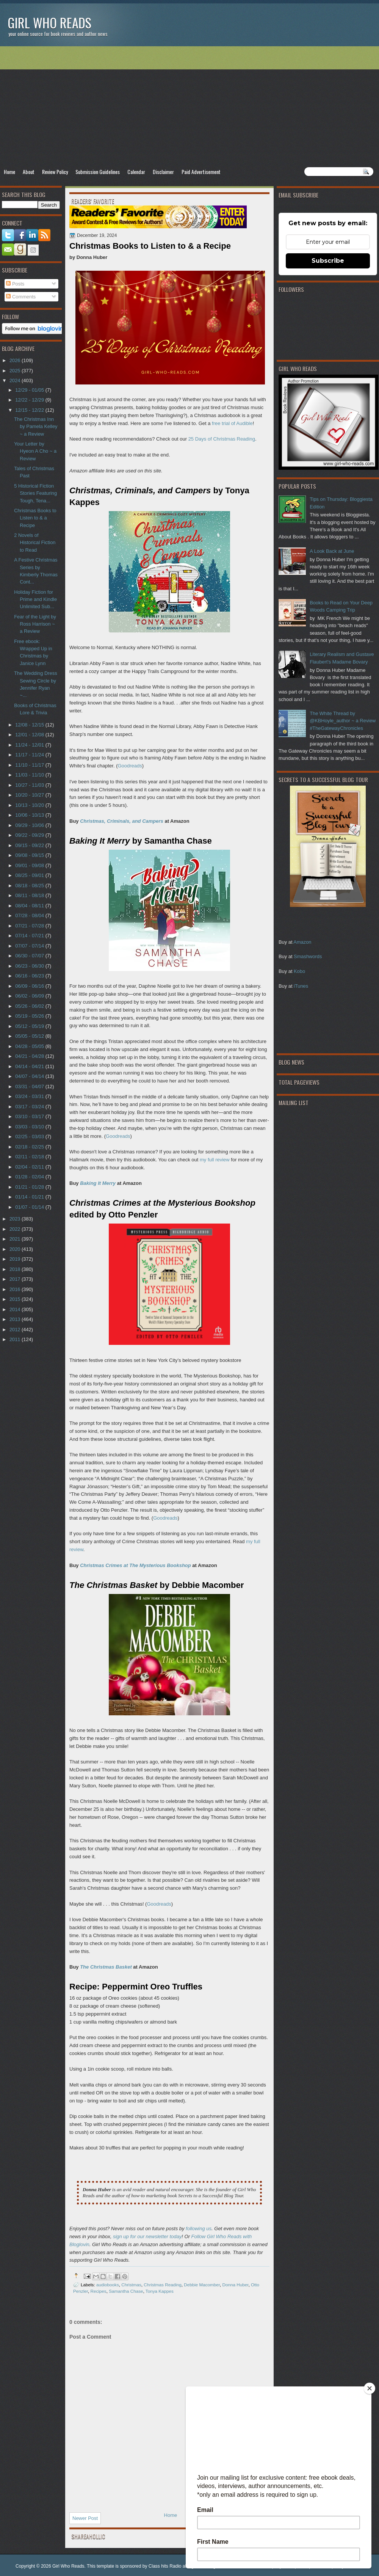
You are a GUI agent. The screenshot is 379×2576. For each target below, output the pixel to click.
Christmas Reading (162, 2284)
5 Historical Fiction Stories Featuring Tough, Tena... (35, 493)
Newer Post (85, 2518)
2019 (15, 1259)
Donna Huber (235, 2284)
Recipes (98, 2291)
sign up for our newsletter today (147, 2236)
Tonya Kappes (160, 2291)
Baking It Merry (98, 1183)
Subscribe (328, 260)
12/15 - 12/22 (30, 410)
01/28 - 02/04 (30, 1177)
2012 (15, 1329)
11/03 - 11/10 (30, 775)
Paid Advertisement (201, 172)
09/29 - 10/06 (30, 825)
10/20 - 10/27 (30, 795)
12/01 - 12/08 (30, 734)
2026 (15, 360)
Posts (15, 284)
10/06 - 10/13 (30, 815)
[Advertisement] (189, 106)
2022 (15, 1229)
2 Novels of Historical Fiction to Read (34, 542)
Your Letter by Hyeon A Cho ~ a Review (35, 451)
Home (9, 172)
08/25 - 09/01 (30, 875)
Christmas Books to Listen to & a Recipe (35, 518)
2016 (15, 1289)
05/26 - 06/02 (30, 1006)
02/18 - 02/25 (30, 1147)
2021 (15, 1239)
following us (198, 2228)
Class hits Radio (165, 2566)
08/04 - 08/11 (30, 905)
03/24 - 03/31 (30, 1096)
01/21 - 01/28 (30, 1187)
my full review (215, 1159)
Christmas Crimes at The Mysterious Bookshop (135, 1565)
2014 (15, 1309)
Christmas (131, 2284)
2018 (15, 1269)
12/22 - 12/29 (30, 400)
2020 (15, 1249)
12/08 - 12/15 (30, 725)
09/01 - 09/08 (30, 865)
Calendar (136, 172)
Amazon (302, 942)
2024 (15, 380)
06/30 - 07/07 (30, 956)
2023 (15, 1219)
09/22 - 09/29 (30, 835)
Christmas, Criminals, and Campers (121, 821)
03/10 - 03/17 (30, 1116)
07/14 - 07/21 (30, 935)
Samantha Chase (126, 2291)
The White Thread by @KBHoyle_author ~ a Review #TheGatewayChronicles (343, 721)
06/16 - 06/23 (30, 976)
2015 (15, 1299)
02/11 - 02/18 (30, 1156)
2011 (15, 1339)
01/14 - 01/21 (30, 1197)
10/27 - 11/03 (30, 785)
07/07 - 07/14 (30, 946)
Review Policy (55, 172)
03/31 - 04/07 (30, 1086)
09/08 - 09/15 (30, 855)
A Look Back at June (332, 551)
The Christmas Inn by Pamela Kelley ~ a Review (35, 426)
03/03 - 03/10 (30, 1127)
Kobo (299, 971)
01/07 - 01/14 (30, 1207)
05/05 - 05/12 (30, 1036)
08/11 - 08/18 (30, 895)
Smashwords (308, 956)
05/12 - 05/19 (30, 1026)
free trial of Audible (232, 423)
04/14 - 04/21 (30, 1066)
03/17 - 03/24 (30, 1106)
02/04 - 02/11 (30, 1167)
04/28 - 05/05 (30, 1046)
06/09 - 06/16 (30, 986)
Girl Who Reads (49, 22)
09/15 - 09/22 (30, 845)
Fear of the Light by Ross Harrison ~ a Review (35, 624)
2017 (15, 1279)
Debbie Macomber (202, 2284)
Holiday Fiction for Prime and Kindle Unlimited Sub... (35, 599)
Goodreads (129, 766)
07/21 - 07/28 (30, 926)
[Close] (369, 2388)
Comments (21, 297)
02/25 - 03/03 (30, 1136)
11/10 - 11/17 (30, 765)
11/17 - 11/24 (30, 755)
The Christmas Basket (106, 1967)
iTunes (301, 986)
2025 (15, 370)
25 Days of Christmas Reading (221, 439)
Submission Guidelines (97, 172)
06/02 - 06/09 (30, 996)
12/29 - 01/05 (30, 390)
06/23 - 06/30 (30, 966)
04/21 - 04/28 (30, 1056)
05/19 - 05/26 (30, 1016)
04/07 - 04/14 (30, 1076)
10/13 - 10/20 (30, 805)
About (28, 172)
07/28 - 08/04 (30, 915)
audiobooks (107, 2284)
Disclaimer (163, 172)
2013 (15, 1319)
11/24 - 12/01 (30, 745)
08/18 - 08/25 (30, 885)
